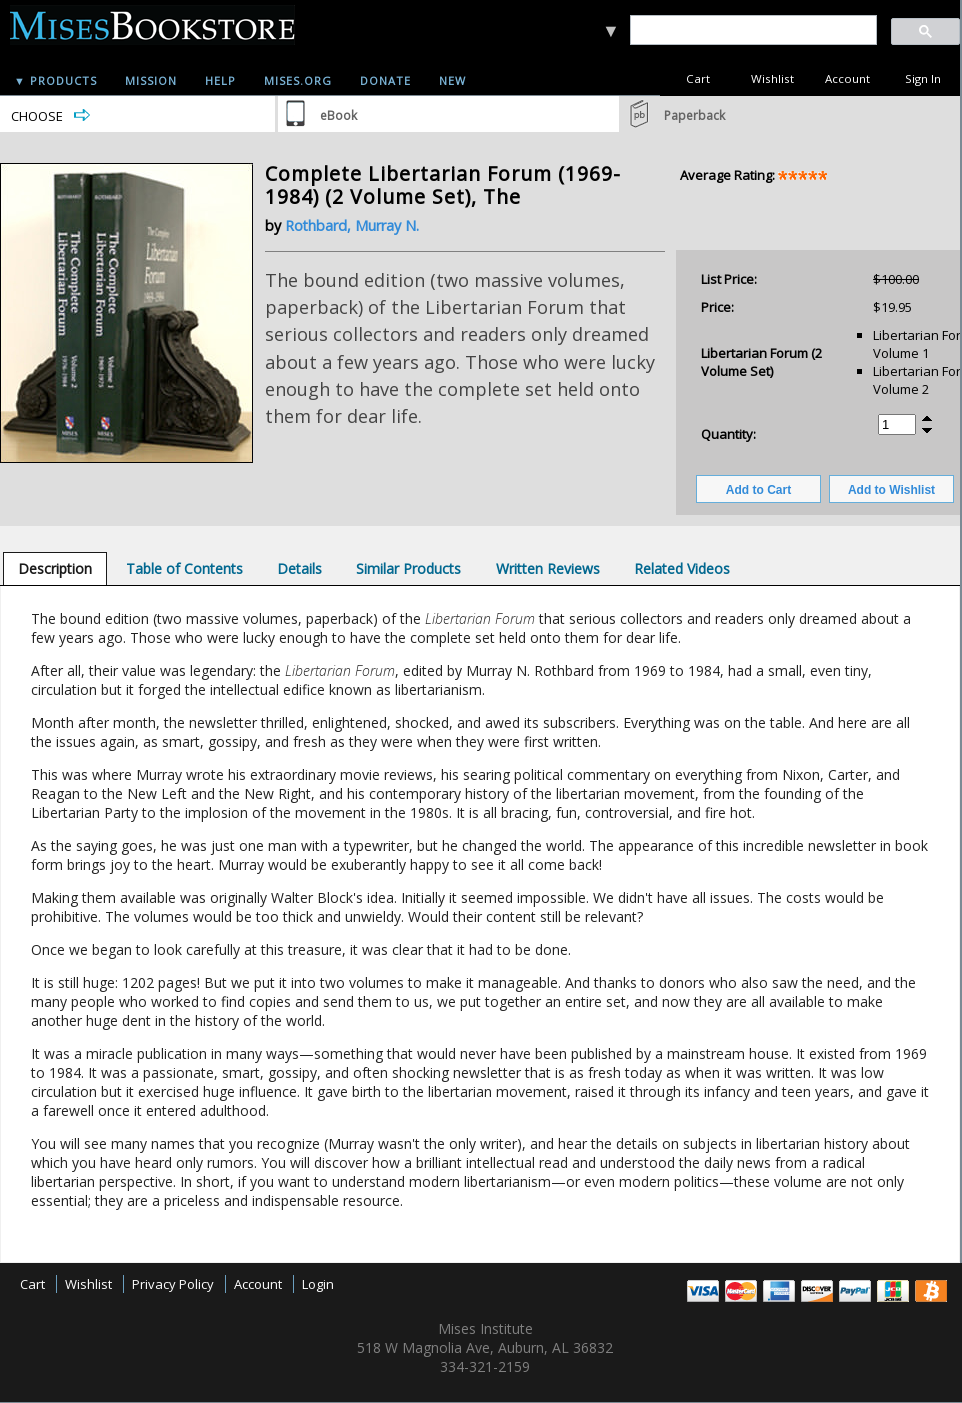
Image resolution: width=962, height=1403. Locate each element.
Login (318, 1284)
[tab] (55, 568)
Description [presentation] (55, 568)
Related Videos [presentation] (682, 568)
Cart (698, 78)
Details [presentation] (299, 568)
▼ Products (55, 80)
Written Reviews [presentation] (548, 568)
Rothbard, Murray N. (352, 225)
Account (847, 78)
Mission (151, 80)
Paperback (694, 115)
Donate (385, 80)
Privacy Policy (173, 1284)
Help (220, 80)
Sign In (923, 78)
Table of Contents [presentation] (184, 568)
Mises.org (298, 80)
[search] (752, 30)
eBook (338, 115)
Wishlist (772, 78)
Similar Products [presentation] (408, 568)
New (452, 80)
